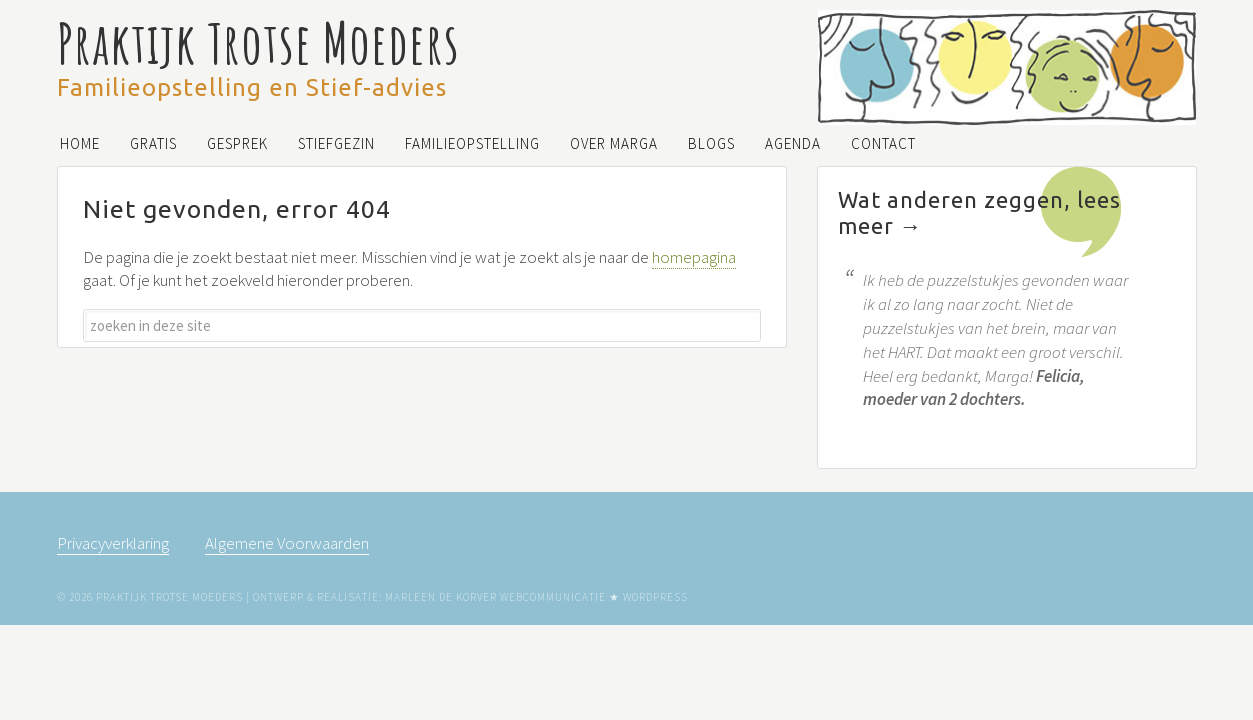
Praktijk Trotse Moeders (258, 42)
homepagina (694, 257)
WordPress (655, 597)
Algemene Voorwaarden (287, 543)
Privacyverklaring (113, 543)
